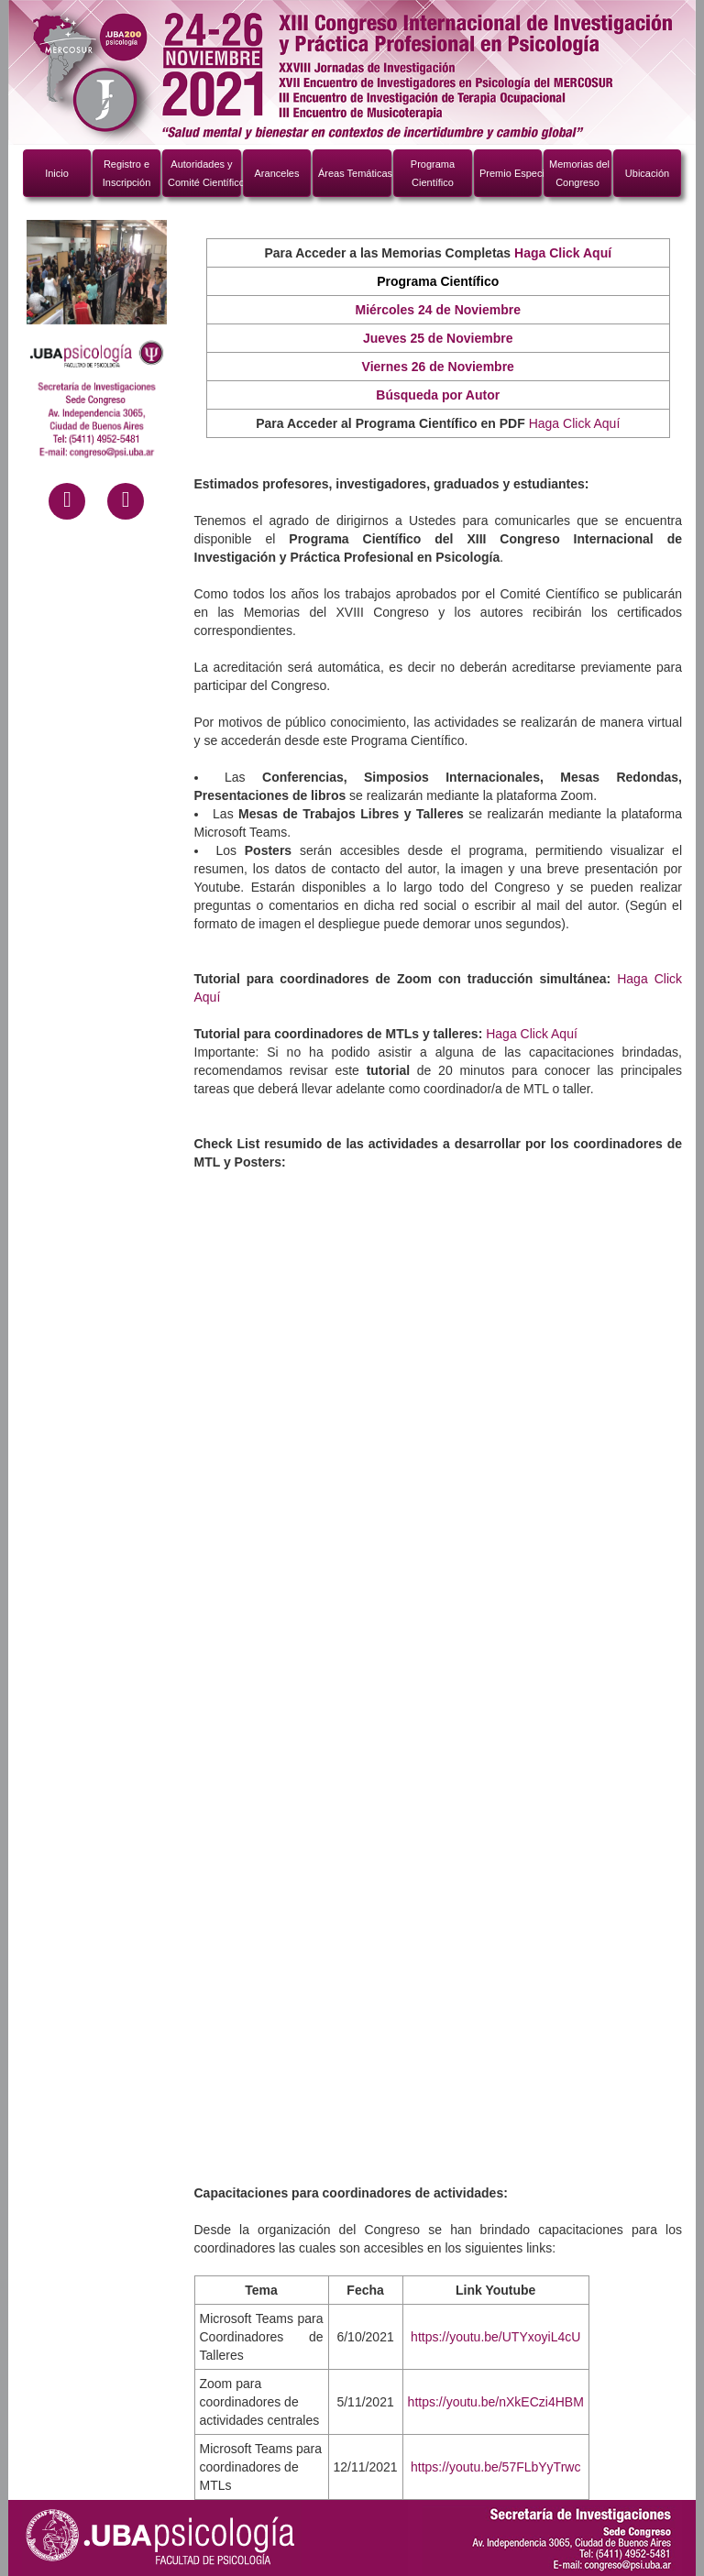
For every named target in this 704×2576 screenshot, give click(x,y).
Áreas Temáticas (354, 173)
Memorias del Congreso (579, 173)
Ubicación (647, 173)
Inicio (57, 173)
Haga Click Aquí (575, 423)
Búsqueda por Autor (438, 395)
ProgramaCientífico (433, 173)
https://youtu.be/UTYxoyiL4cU (495, 2336)
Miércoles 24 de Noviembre (438, 309)
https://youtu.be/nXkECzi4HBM (496, 2402)
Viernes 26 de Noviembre (438, 366)
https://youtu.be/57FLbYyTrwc (495, 2467)
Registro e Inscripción (127, 173)
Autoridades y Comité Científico (204, 173)
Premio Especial (510, 173)
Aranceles (277, 173)
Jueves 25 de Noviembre (437, 338)
